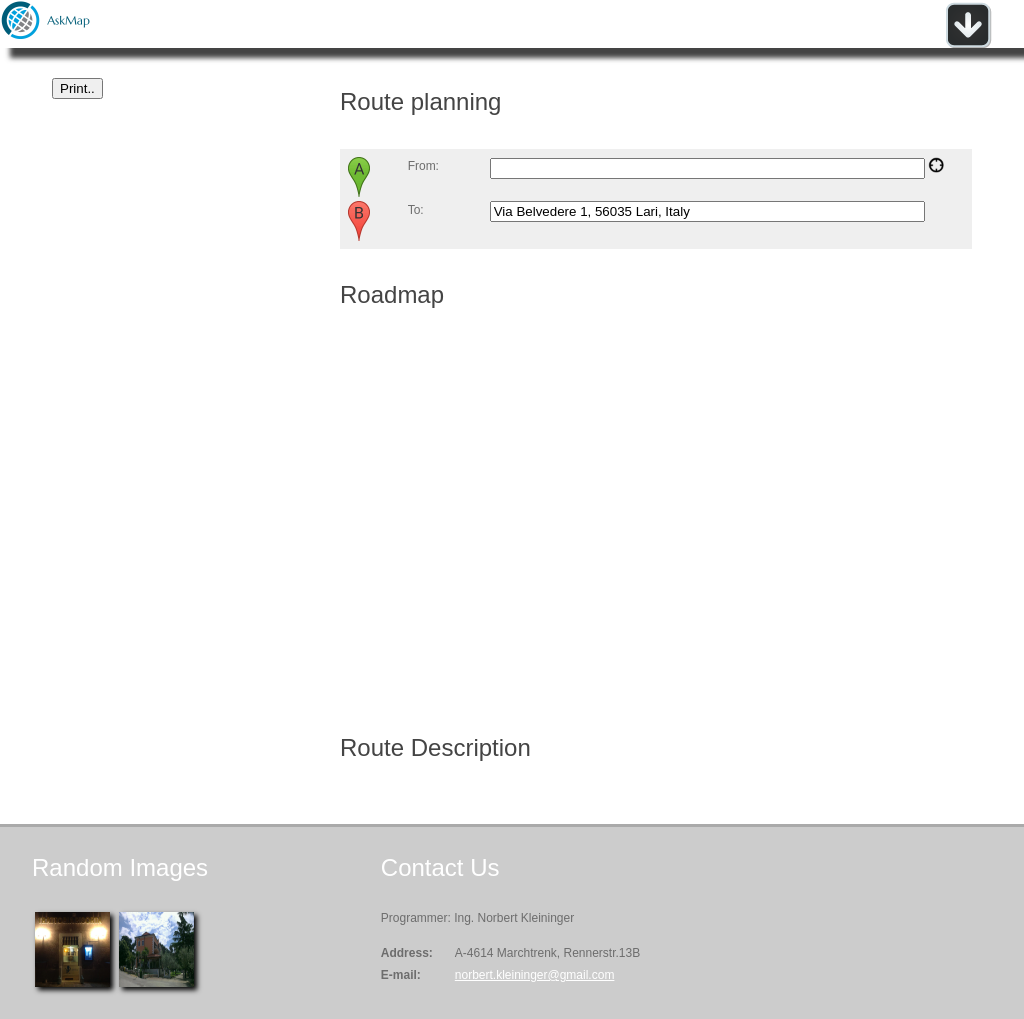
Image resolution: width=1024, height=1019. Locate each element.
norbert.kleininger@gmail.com (535, 975)
